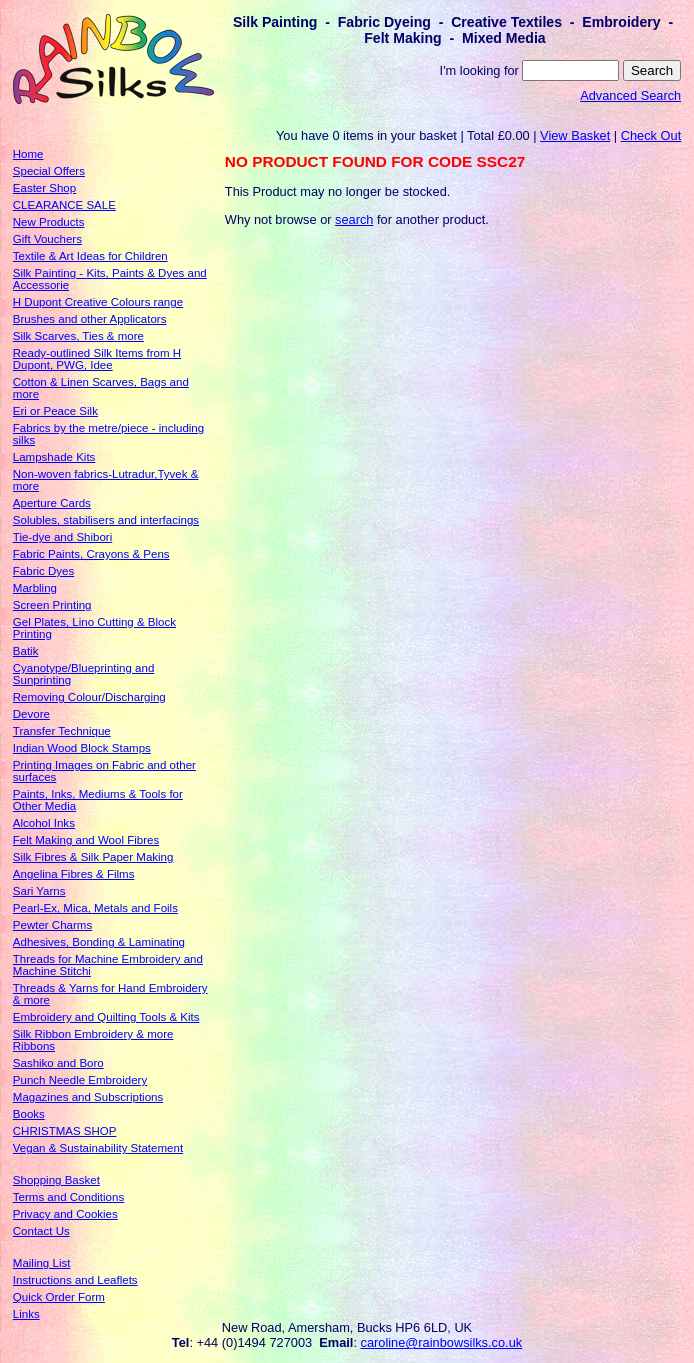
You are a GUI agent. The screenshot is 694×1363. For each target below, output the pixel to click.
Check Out (651, 135)
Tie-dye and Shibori (62, 537)
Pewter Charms (52, 925)
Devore (31, 714)
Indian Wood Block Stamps (82, 748)
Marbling (35, 588)
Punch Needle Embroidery (80, 1080)
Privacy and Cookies (65, 1214)
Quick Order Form (59, 1297)
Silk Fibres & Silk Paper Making (93, 857)
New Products (49, 222)
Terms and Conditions (68, 1197)
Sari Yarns (39, 891)
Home (28, 154)
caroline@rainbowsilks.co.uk (442, 1342)
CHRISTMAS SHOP (65, 1131)
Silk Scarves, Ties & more (78, 336)
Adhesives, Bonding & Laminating (99, 942)
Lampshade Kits (54, 457)
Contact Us (41, 1231)
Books (29, 1114)
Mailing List (42, 1263)
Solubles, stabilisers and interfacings (106, 520)
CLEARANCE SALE (64, 205)
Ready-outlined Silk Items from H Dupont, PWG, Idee (97, 359)
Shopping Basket (56, 1180)
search (354, 219)
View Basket (575, 135)
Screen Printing (52, 605)
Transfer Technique (62, 731)
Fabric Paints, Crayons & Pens (91, 554)
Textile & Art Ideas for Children (90, 256)
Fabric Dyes (43, 571)
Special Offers (49, 171)
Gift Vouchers (47, 239)
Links (26, 1314)
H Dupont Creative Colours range (98, 302)
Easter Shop (44, 188)
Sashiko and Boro (58, 1063)
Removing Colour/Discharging (89, 697)
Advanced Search (630, 95)
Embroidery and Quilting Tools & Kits (106, 1017)
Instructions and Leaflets (75, 1280)
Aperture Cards (52, 503)
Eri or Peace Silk (55, 411)
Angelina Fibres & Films (74, 874)
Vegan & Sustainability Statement (98, 1148)
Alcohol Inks (44, 823)
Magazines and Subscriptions (88, 1097)
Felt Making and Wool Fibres (86, 840)
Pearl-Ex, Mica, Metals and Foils (95, 908)
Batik (26, 651)
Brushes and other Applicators (90, 319)
